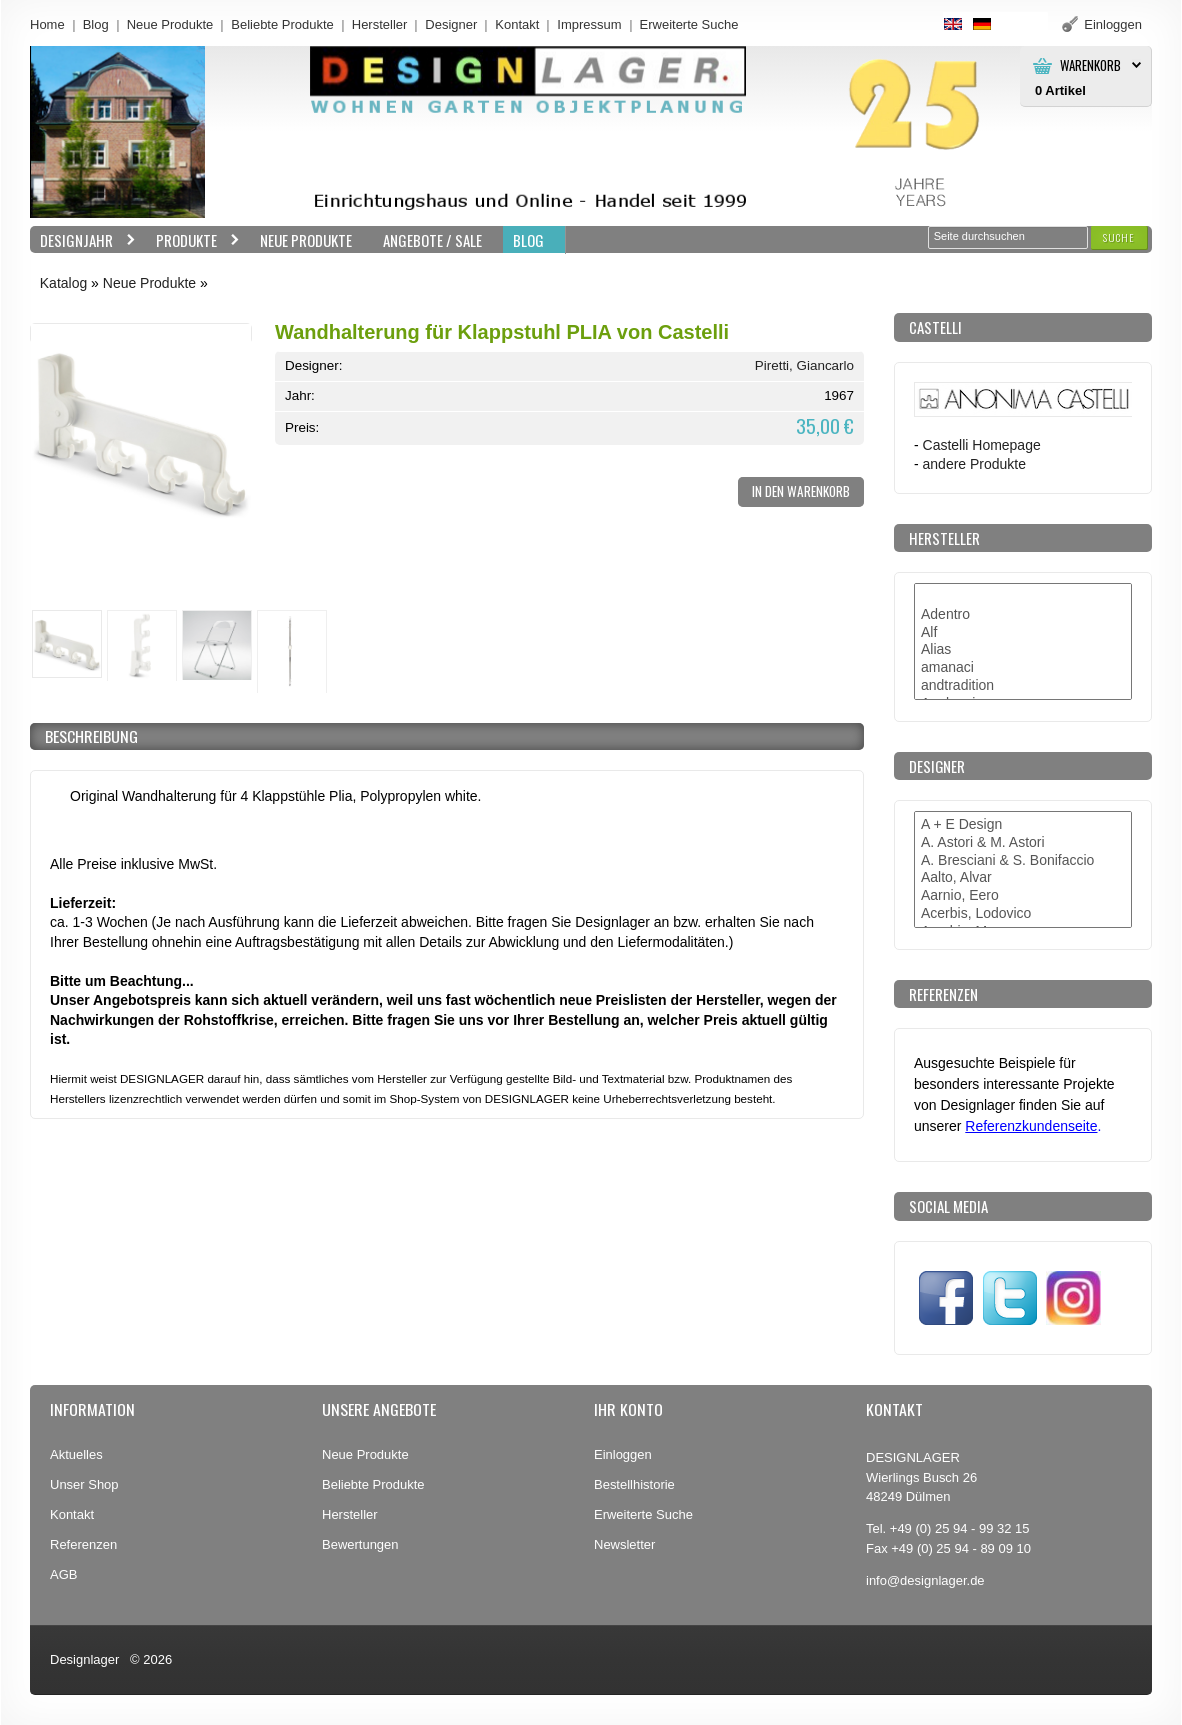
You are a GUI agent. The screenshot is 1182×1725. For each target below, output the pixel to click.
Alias (1023, 650)
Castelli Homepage (982, 445)
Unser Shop (84, 1484)
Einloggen (623, 1454)
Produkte (193, 240)
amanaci (1023, 668)
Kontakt (517, 24)
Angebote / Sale (432, 240)
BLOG (528, 240)
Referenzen (83, 1544)
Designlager (84, 1659)
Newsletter (624, 1544)
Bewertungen (360, 1544)
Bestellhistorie (634, 1484)
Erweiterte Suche (643, 1514)
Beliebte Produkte (282, 24)
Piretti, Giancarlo (804, 365)
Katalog (63, 283)
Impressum (589, 24)
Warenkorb (1090, 65)
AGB (63, 1574)
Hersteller (380, 24)
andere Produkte (974, 464)
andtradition (1023, 686)
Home (47, 24)
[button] (1119, 237)
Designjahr (83, 240)
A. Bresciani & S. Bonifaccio (1023, 861)
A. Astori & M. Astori (1023, 843)
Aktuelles (76, 1454)
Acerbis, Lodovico (1023, 914)
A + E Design (1023, 825)
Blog (96, 24)
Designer (451, 24)
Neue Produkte (170, 24)
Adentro (1023, 615)
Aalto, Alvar (1023, 878)
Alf (1023, 633)
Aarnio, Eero (1023, 896)
